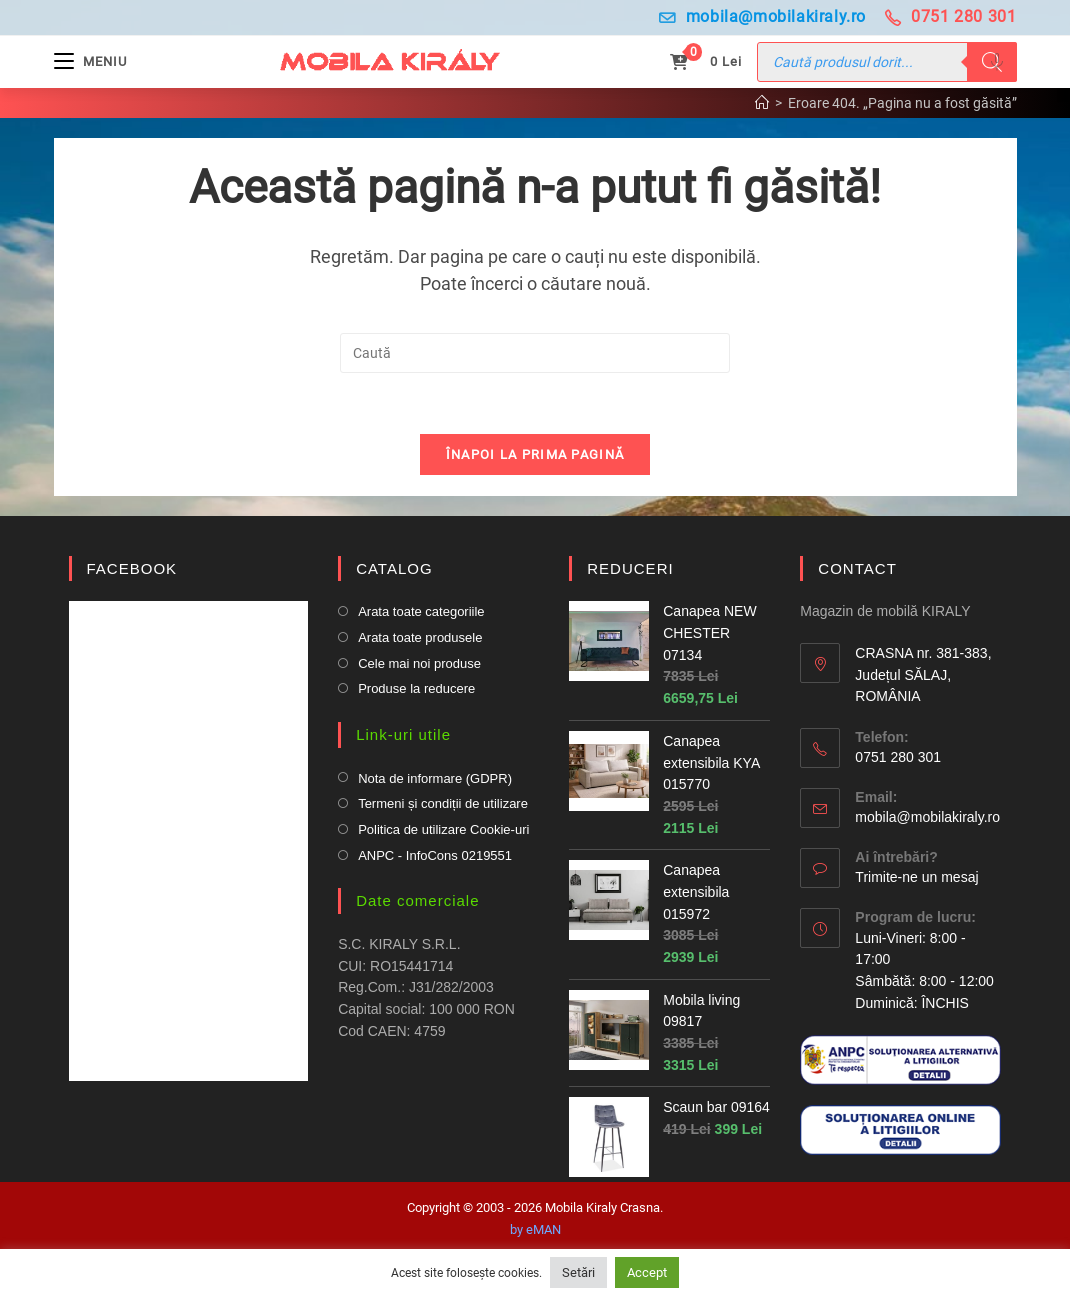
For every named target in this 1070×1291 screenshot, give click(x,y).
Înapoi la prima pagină (535, 454)
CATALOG (394, 568)
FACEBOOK (132, 568)
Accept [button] (647, 1272)
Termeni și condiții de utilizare (443, 804)
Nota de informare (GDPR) (435, 778)
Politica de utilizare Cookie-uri (443, 830)
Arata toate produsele (420, 638)
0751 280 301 (951, 16)
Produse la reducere (416, 689)
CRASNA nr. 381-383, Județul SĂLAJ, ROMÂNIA (923, 675)
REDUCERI (630, 568)
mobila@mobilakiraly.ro (762, 16)
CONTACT (857, 568)
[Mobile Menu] (90, 61)
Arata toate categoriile (421, 612)
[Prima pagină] (762, 103)
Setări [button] (578, 1272)
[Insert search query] (535, 353)
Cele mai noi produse (419, 663)
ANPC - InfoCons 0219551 (435, 855)
